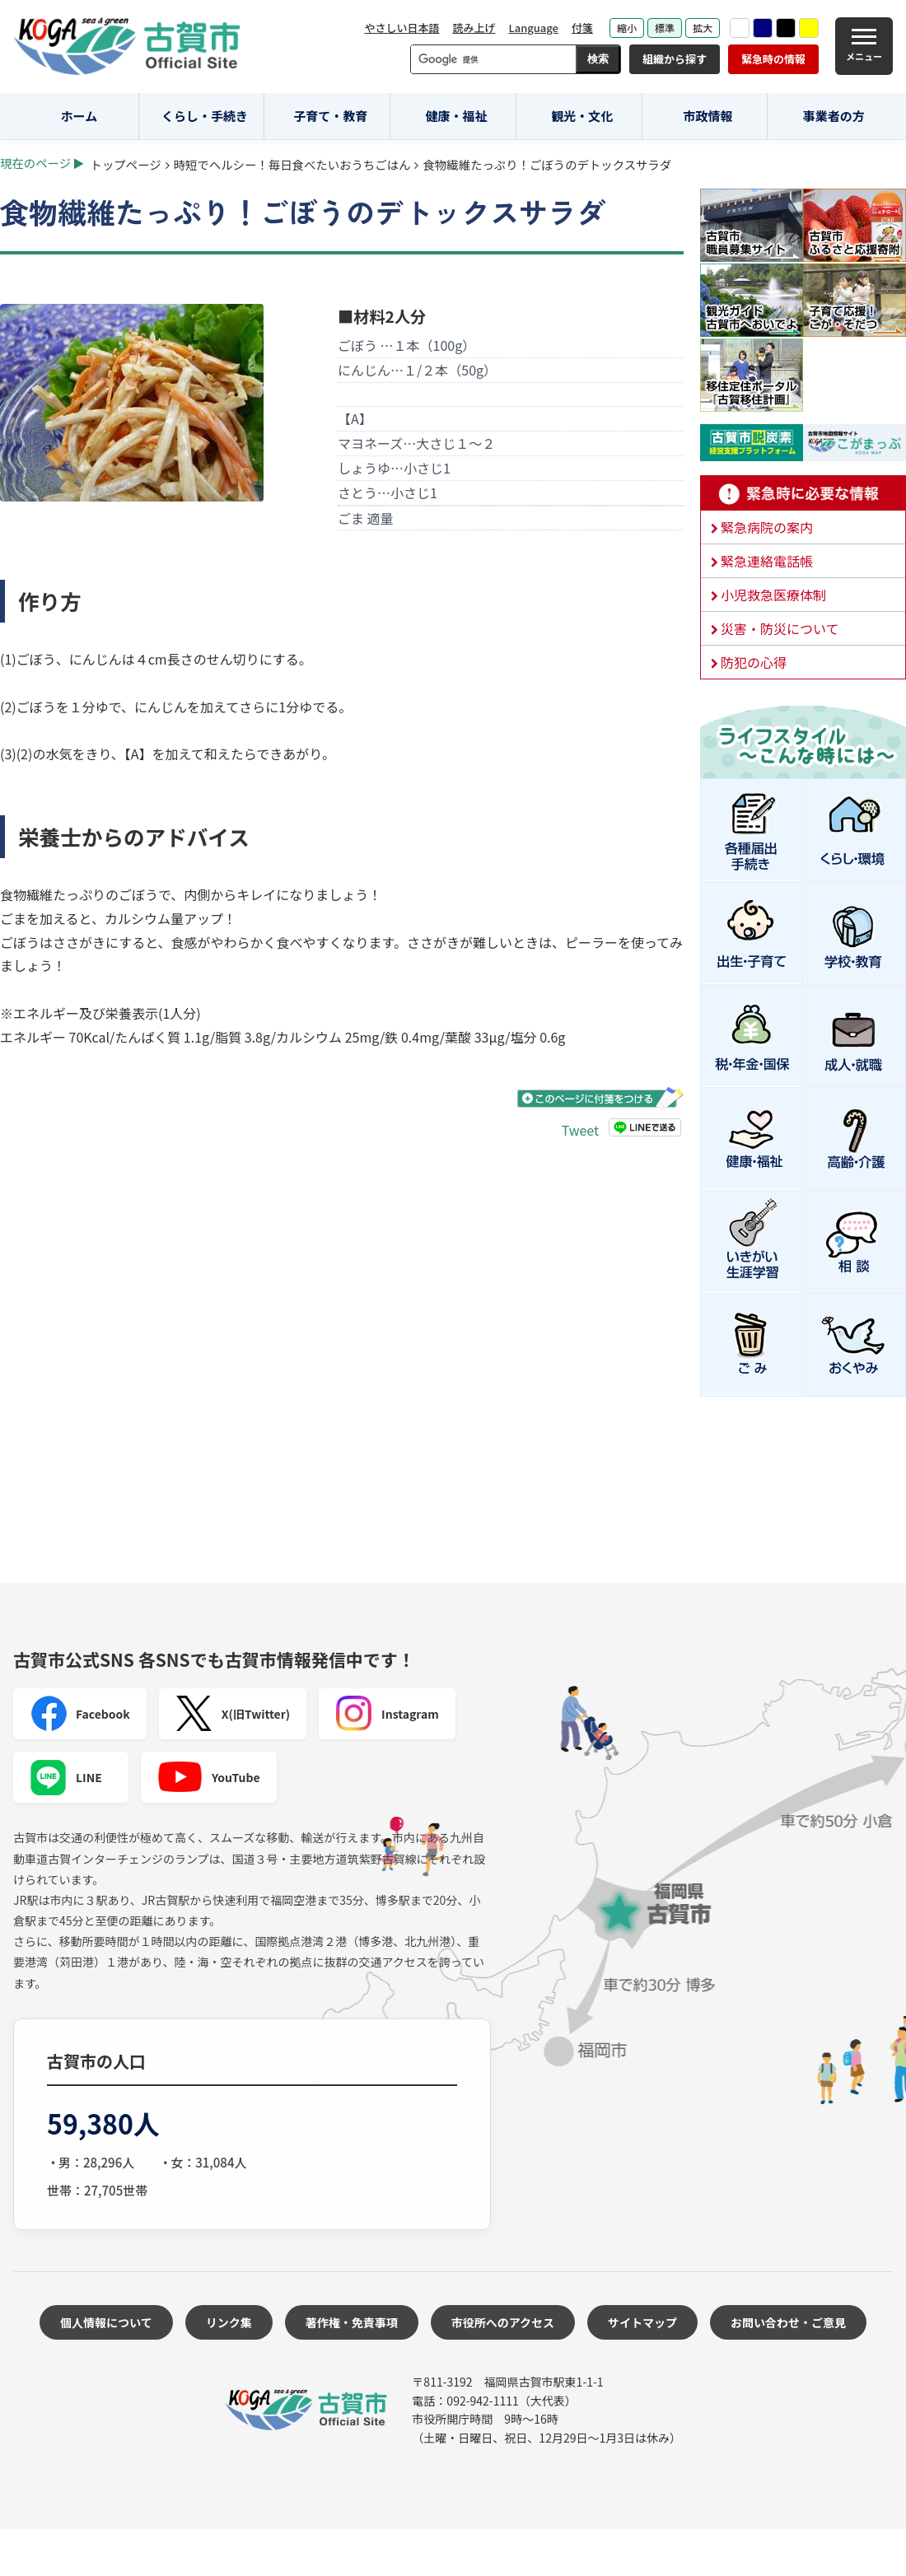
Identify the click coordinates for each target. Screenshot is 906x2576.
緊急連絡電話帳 (767, 561)
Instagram (387, 1714)
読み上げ (473, 27)
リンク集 (229, 2322)
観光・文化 (582, 115)
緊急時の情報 (773, 59)
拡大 (702, 28)
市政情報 (707, 115)
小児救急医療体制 (773, 594)
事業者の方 (834, 115)
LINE (66, 1777)
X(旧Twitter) (232, 1714)
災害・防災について (780, 628)
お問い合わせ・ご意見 (788, 2322)
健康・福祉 (457, 115)
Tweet (580, 1130)
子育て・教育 (330, 115)
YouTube (208, 1777)
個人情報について (106, 2322)
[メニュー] (864, 46)
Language (533, 27)
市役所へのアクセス (502, 2322)
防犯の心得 (754, 662)
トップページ (126, 164)
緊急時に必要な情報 (803, 493)
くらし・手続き (204, 115)
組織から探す (674, 59)
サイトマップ (642, 2322)
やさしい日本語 (401, 27)
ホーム (79, 115)
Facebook (80, 1714)
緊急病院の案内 (767, 527)
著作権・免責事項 (352, 2322)
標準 (665, 28)
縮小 (627, 28)
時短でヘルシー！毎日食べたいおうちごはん (292, 164)
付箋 (582, 27)
